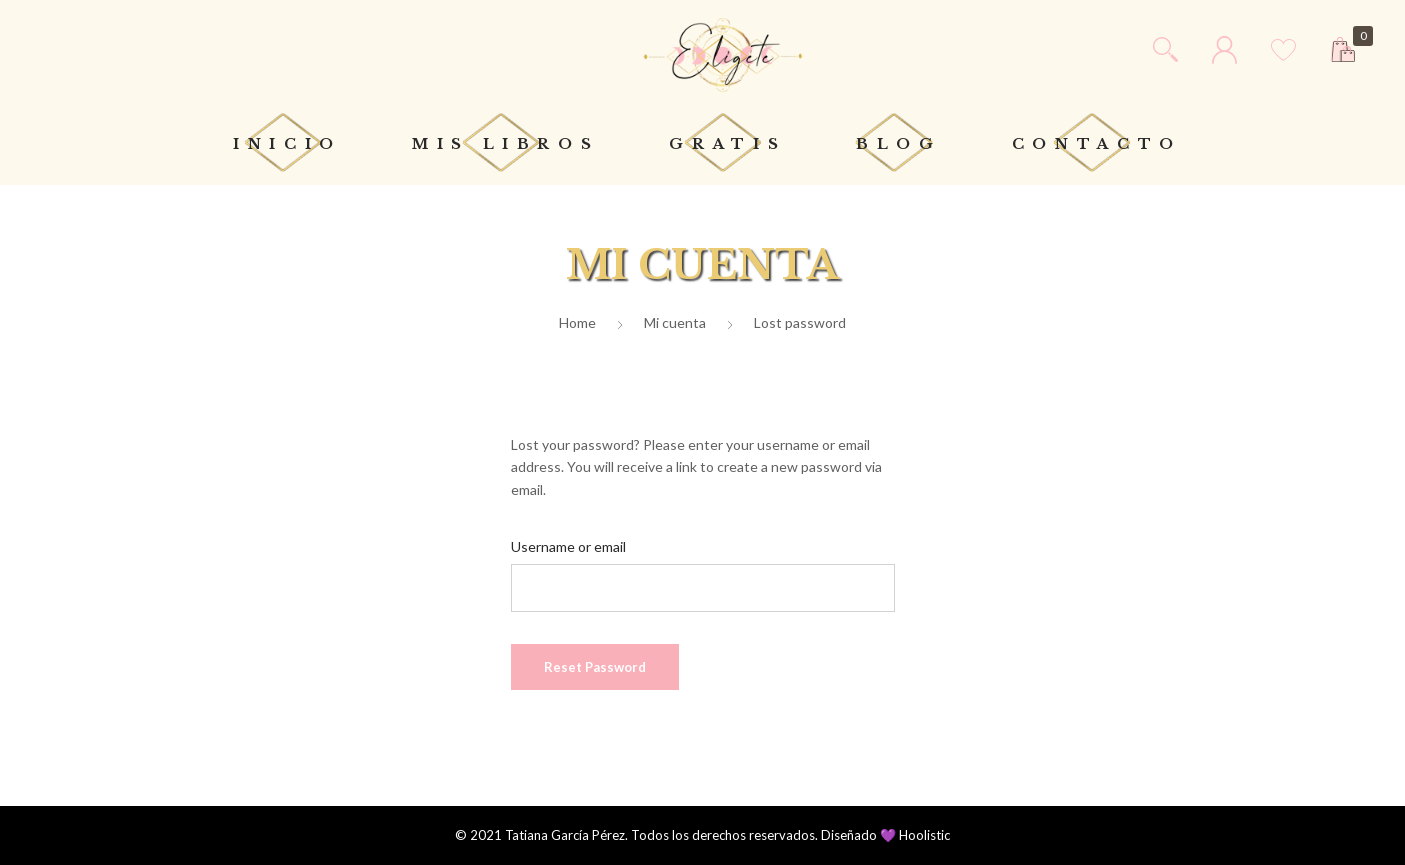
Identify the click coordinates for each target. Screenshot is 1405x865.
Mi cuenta (675, 322)
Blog (899, 144)
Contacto (1097, 144)
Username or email (568, 546)
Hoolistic (924, 835)
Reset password (595, 667)
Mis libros (505, 144)
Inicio (287, 144)
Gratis (727, 144)
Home (577, 322)
